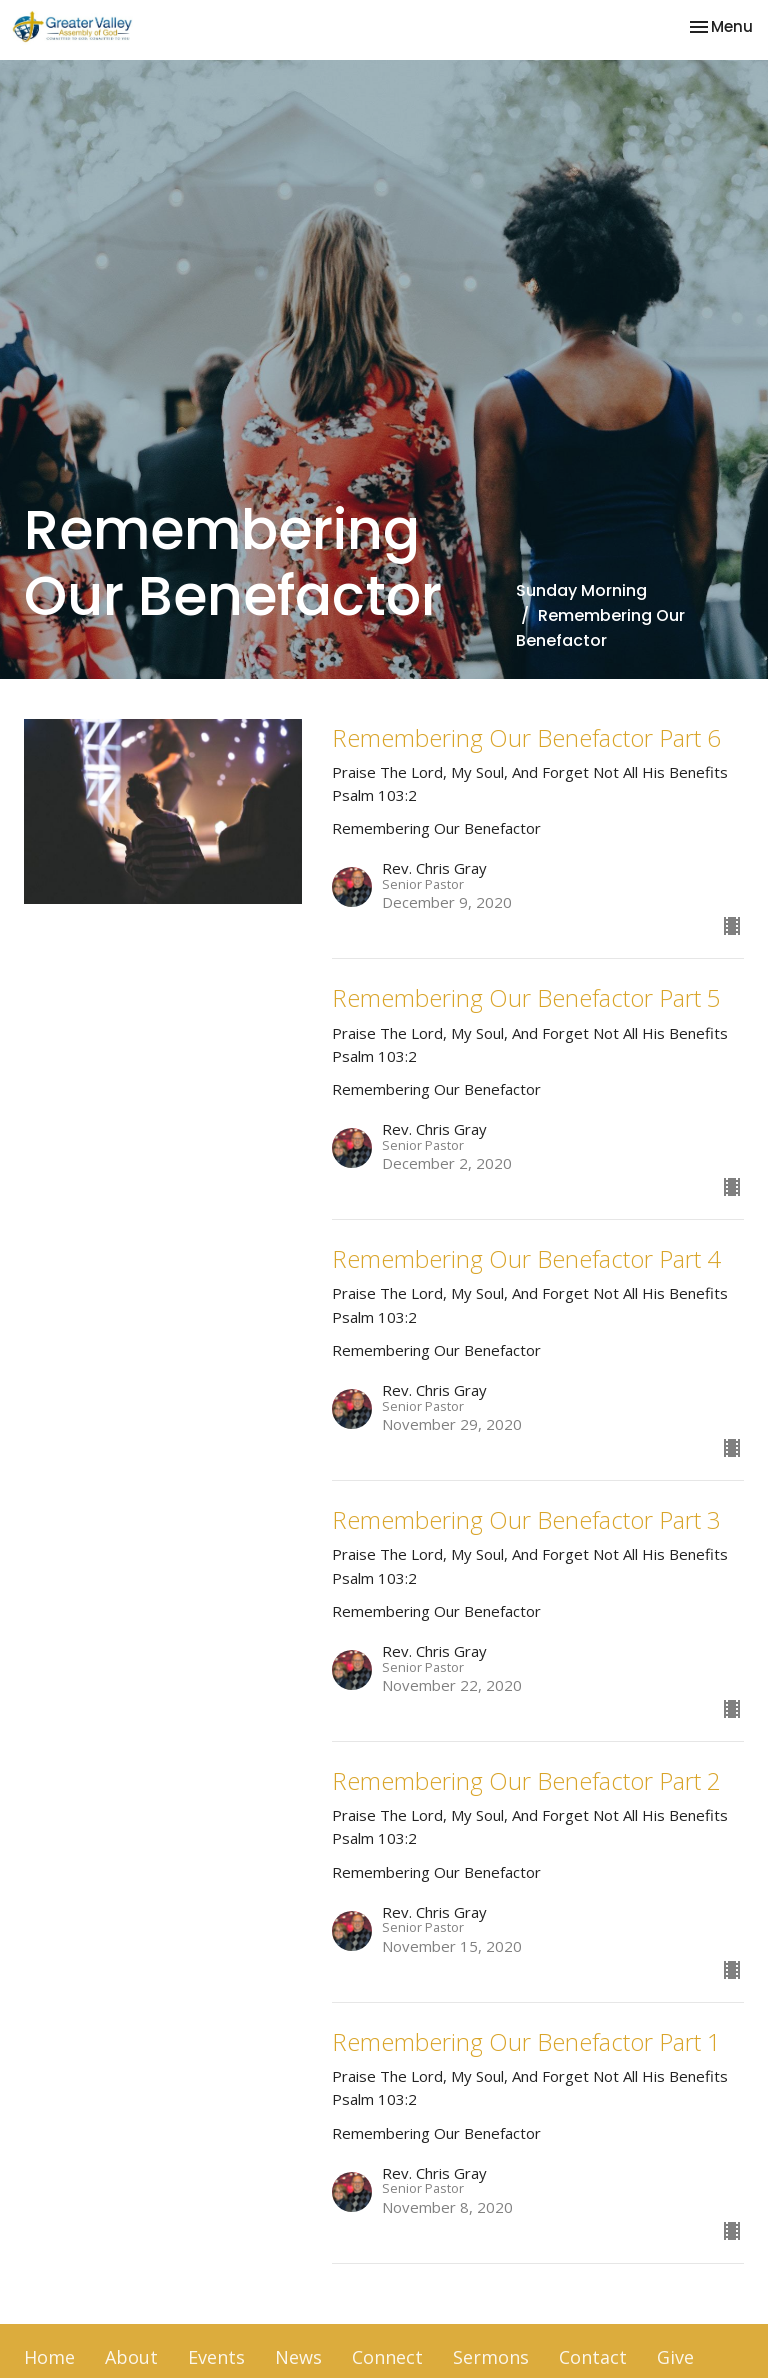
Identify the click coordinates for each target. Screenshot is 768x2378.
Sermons (491, 2357)
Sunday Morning (581, 590)
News (298, 2357)
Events (216, 2357)
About (131, 2357)
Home (49, 2357)
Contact (593, 2357)
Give (675, 2357)
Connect (387, 2357)
